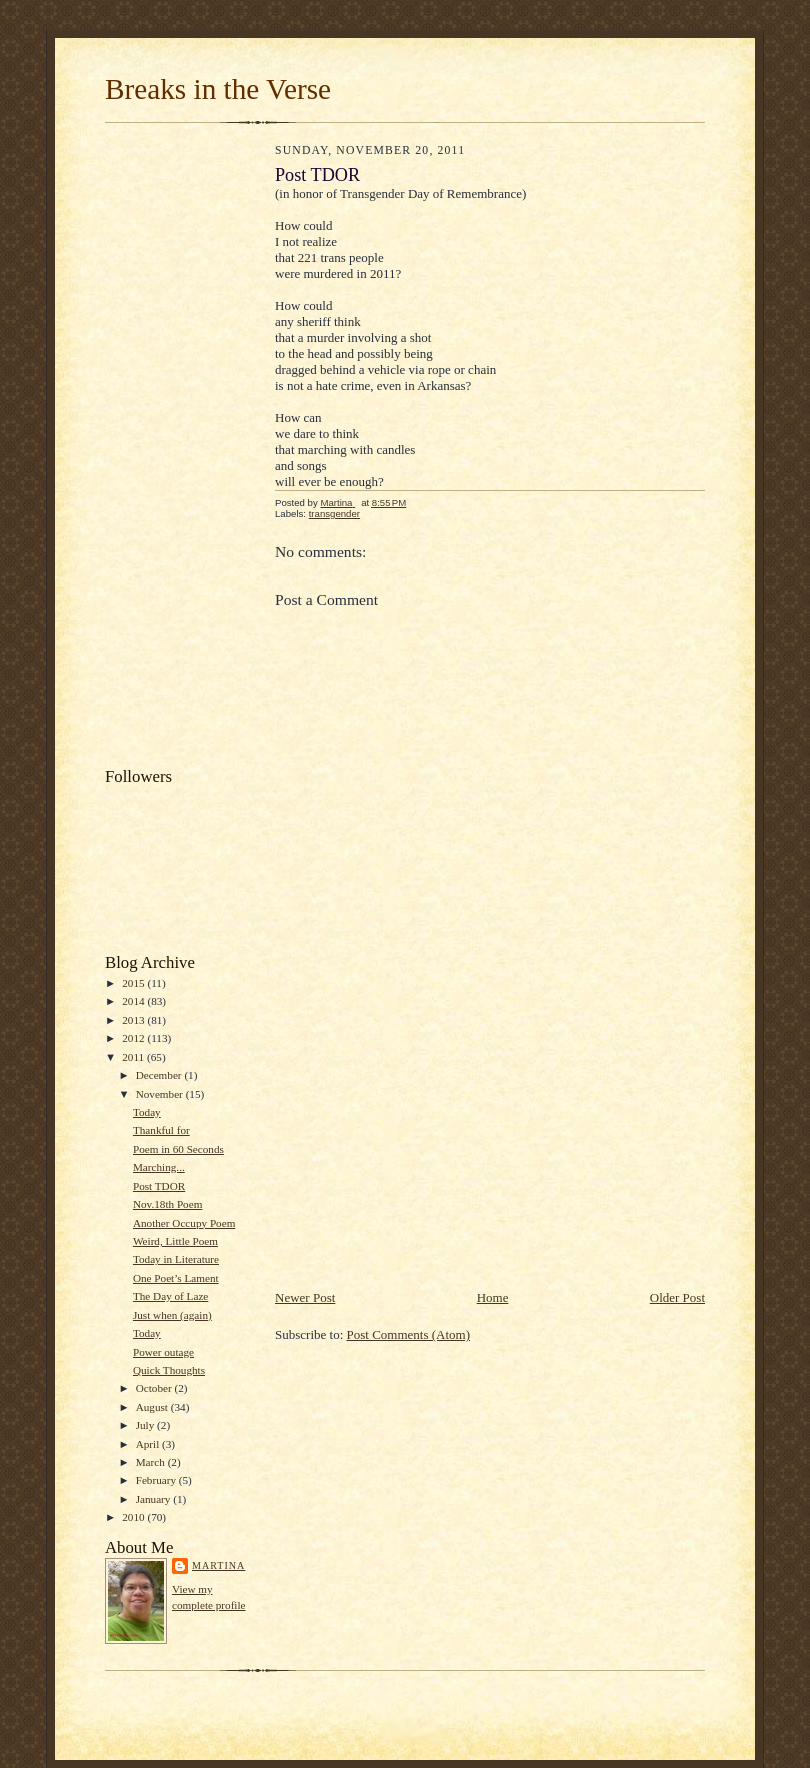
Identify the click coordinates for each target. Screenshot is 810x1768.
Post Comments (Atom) (409, 1334)
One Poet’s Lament (176, 1278)
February (157, 1480)
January (155, 1499)
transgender (334, 513)
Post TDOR (159, 1186)
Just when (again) (172, 1315)
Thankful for (161, 1130)
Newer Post (305, 1297)
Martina (218, 1565)
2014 (134, 1001)
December (160, 1075)
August (153, 1407)
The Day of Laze (170, 1296)
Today (147, 1112)
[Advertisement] (185, 450)
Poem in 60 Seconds (178, 1149)
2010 (134, 1517)
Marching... (159, 1167)
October (155, 1388)
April (149, 1444)
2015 (134, 983)
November (161, 1094)
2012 (134, 1038)
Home (493, 1297)
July (146, 1425)
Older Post (677, 1297)
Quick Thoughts (169, 1370)
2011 (134, 1057)
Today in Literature (176, 1259)
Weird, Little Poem (175, 1241)
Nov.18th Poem (167, 1204)
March (152, 1462)
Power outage (163, 1352)
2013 (134, 1020)
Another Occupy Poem (184, 1223)
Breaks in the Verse (218, 89)
